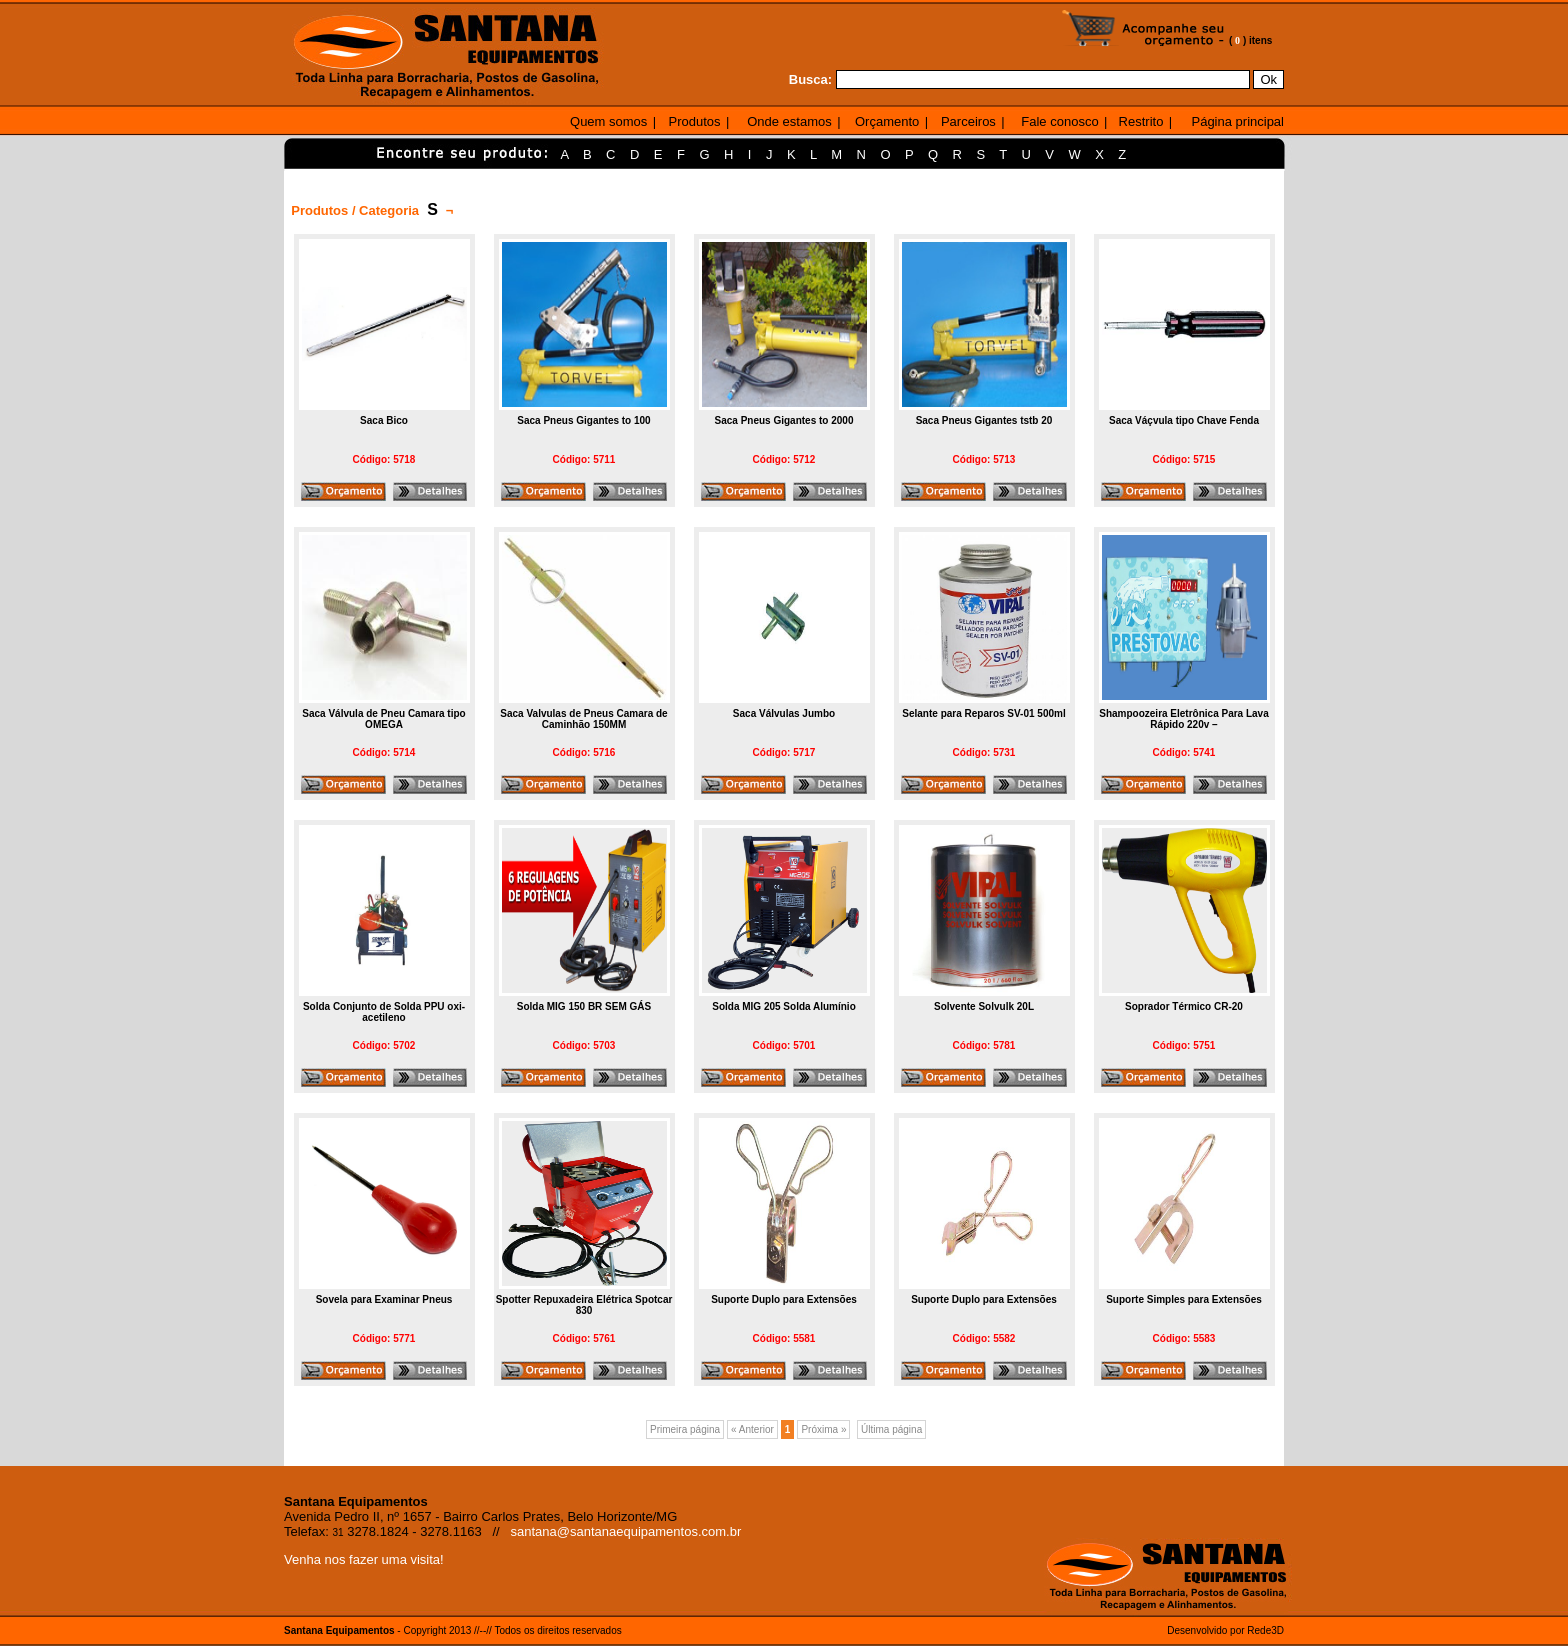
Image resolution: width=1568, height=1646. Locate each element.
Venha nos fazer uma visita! (364, 1559)
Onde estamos (789, 121)
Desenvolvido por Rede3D (1225, 1630)
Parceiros (968, 121)
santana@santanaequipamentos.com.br (626, 1531)
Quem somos (608, 121)
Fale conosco (1059, 121)
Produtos (695, 121)
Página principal (1237, 121)
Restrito (1141, 121)
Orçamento (887, 121)
